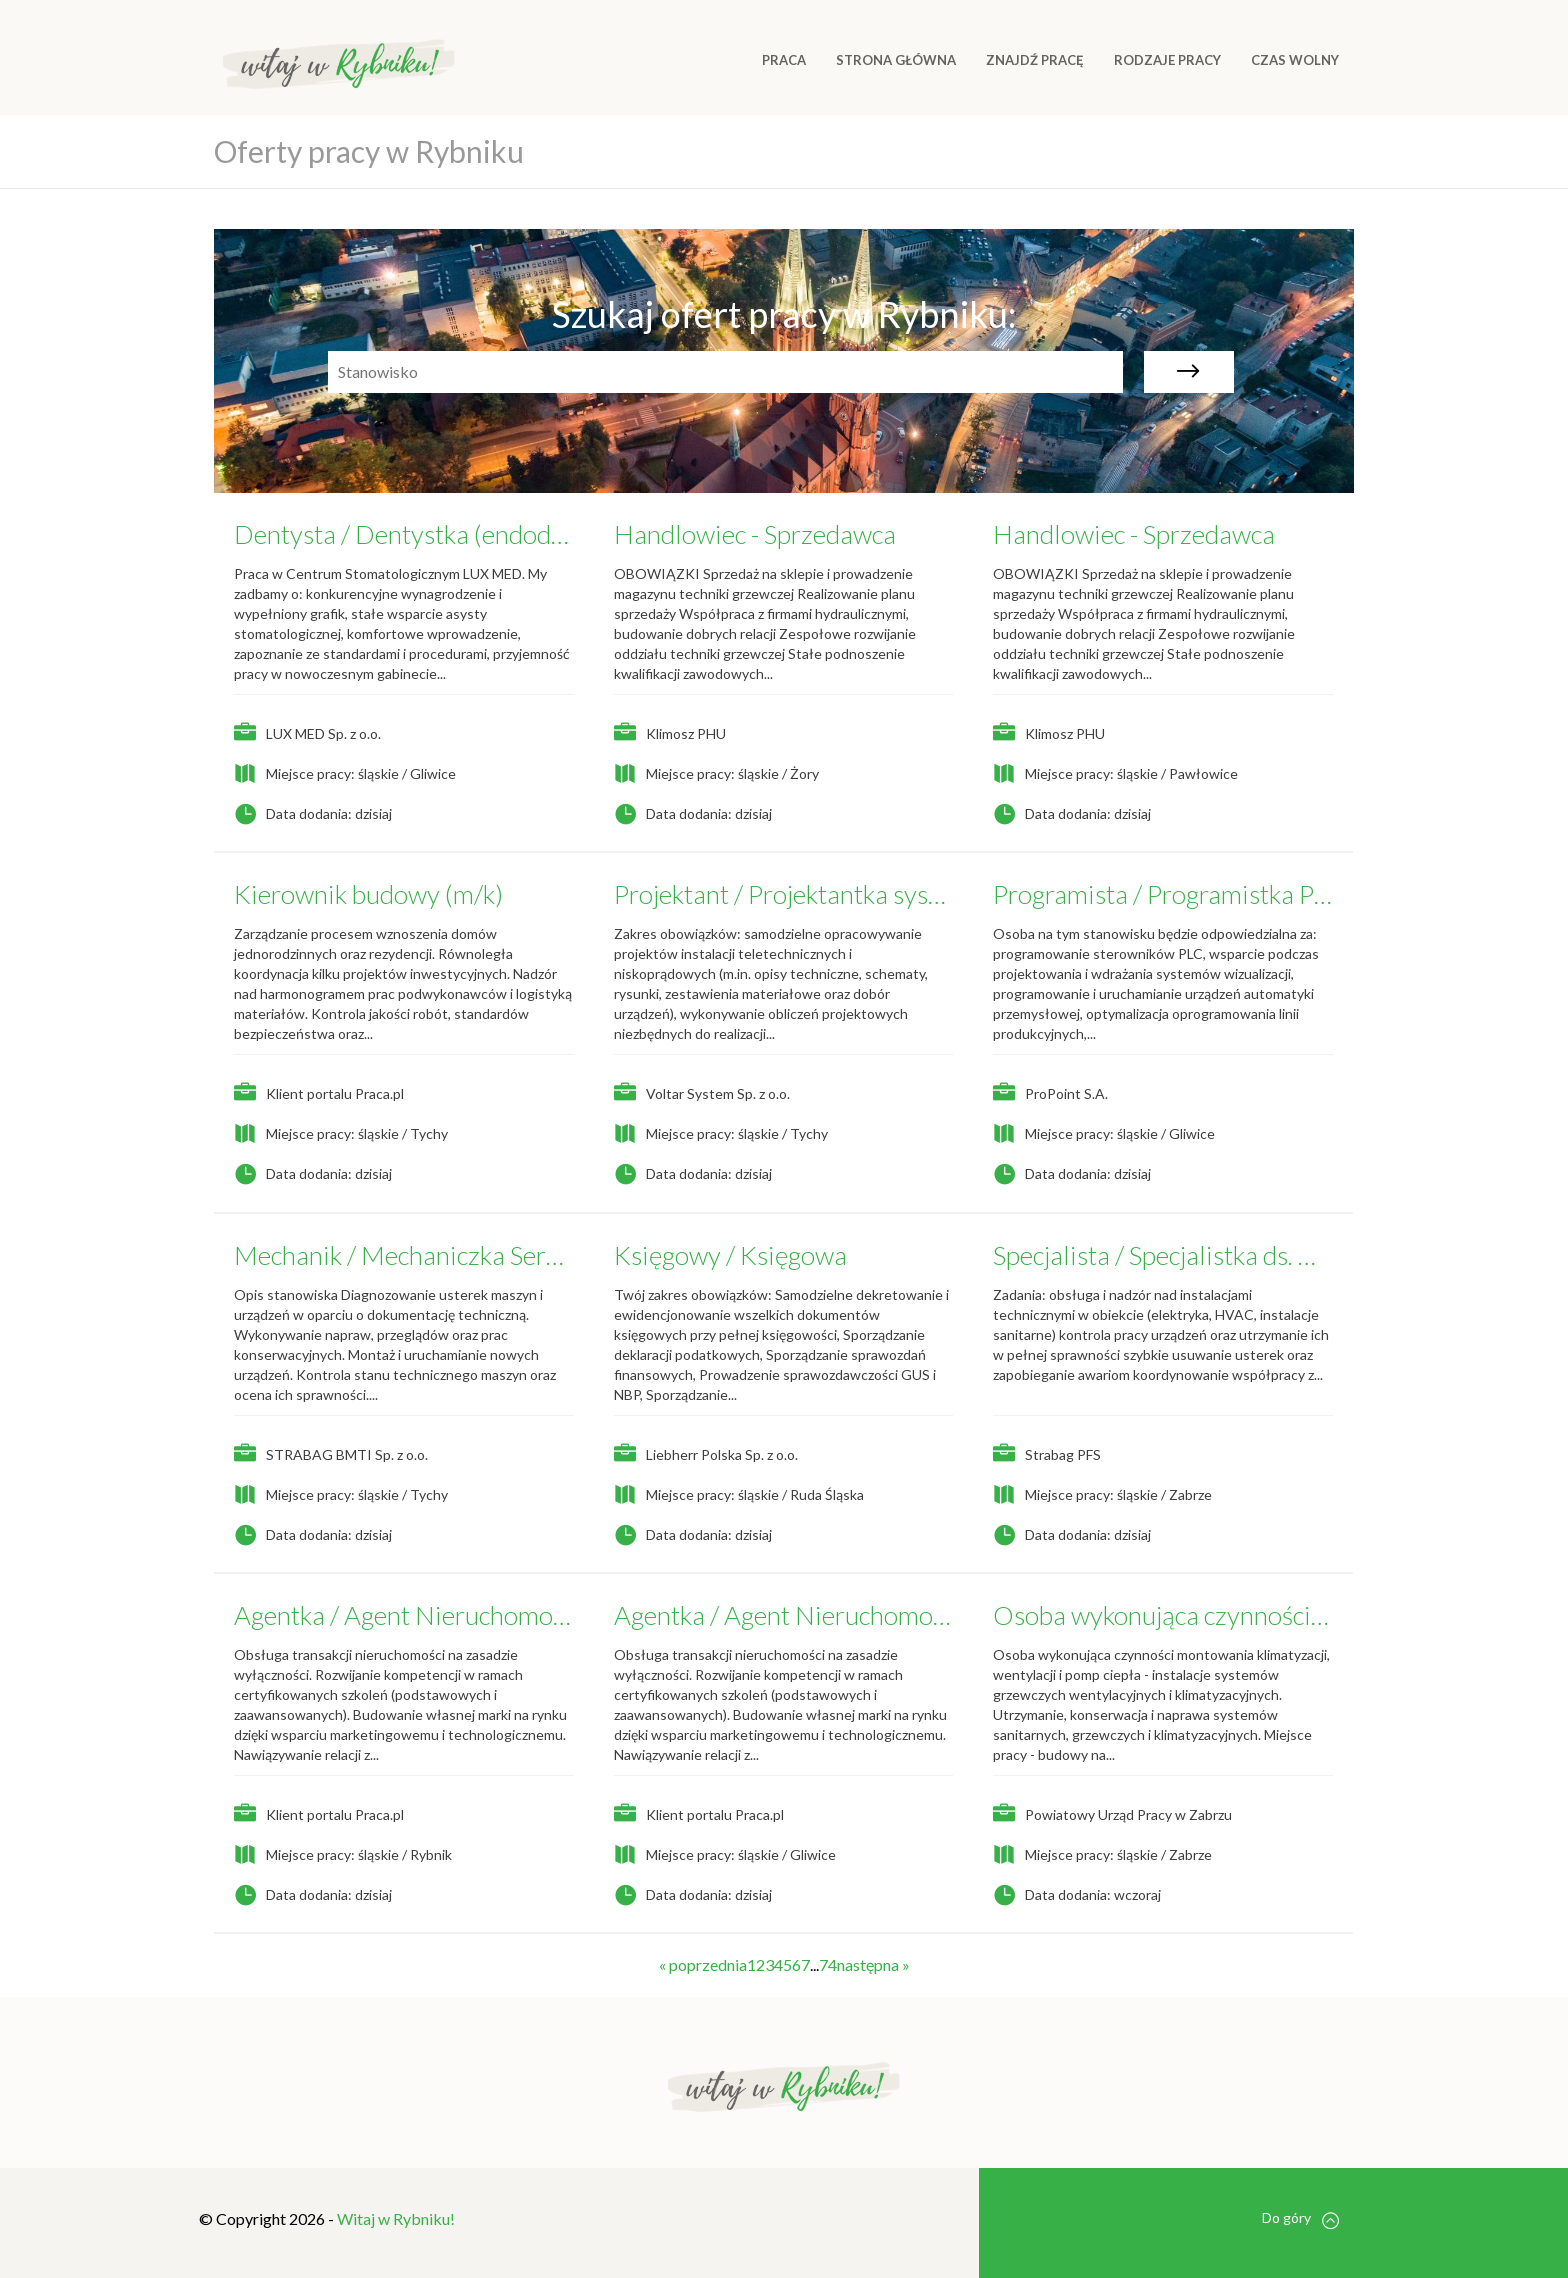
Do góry (1300, 2218)
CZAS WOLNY (1295, 60)
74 (828, 1964)
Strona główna (896, 60)
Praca (784, 60)
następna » (873, 1964)
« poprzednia (703, 1964)
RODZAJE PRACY (1167, 60)
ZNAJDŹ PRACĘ (1035, 60)
